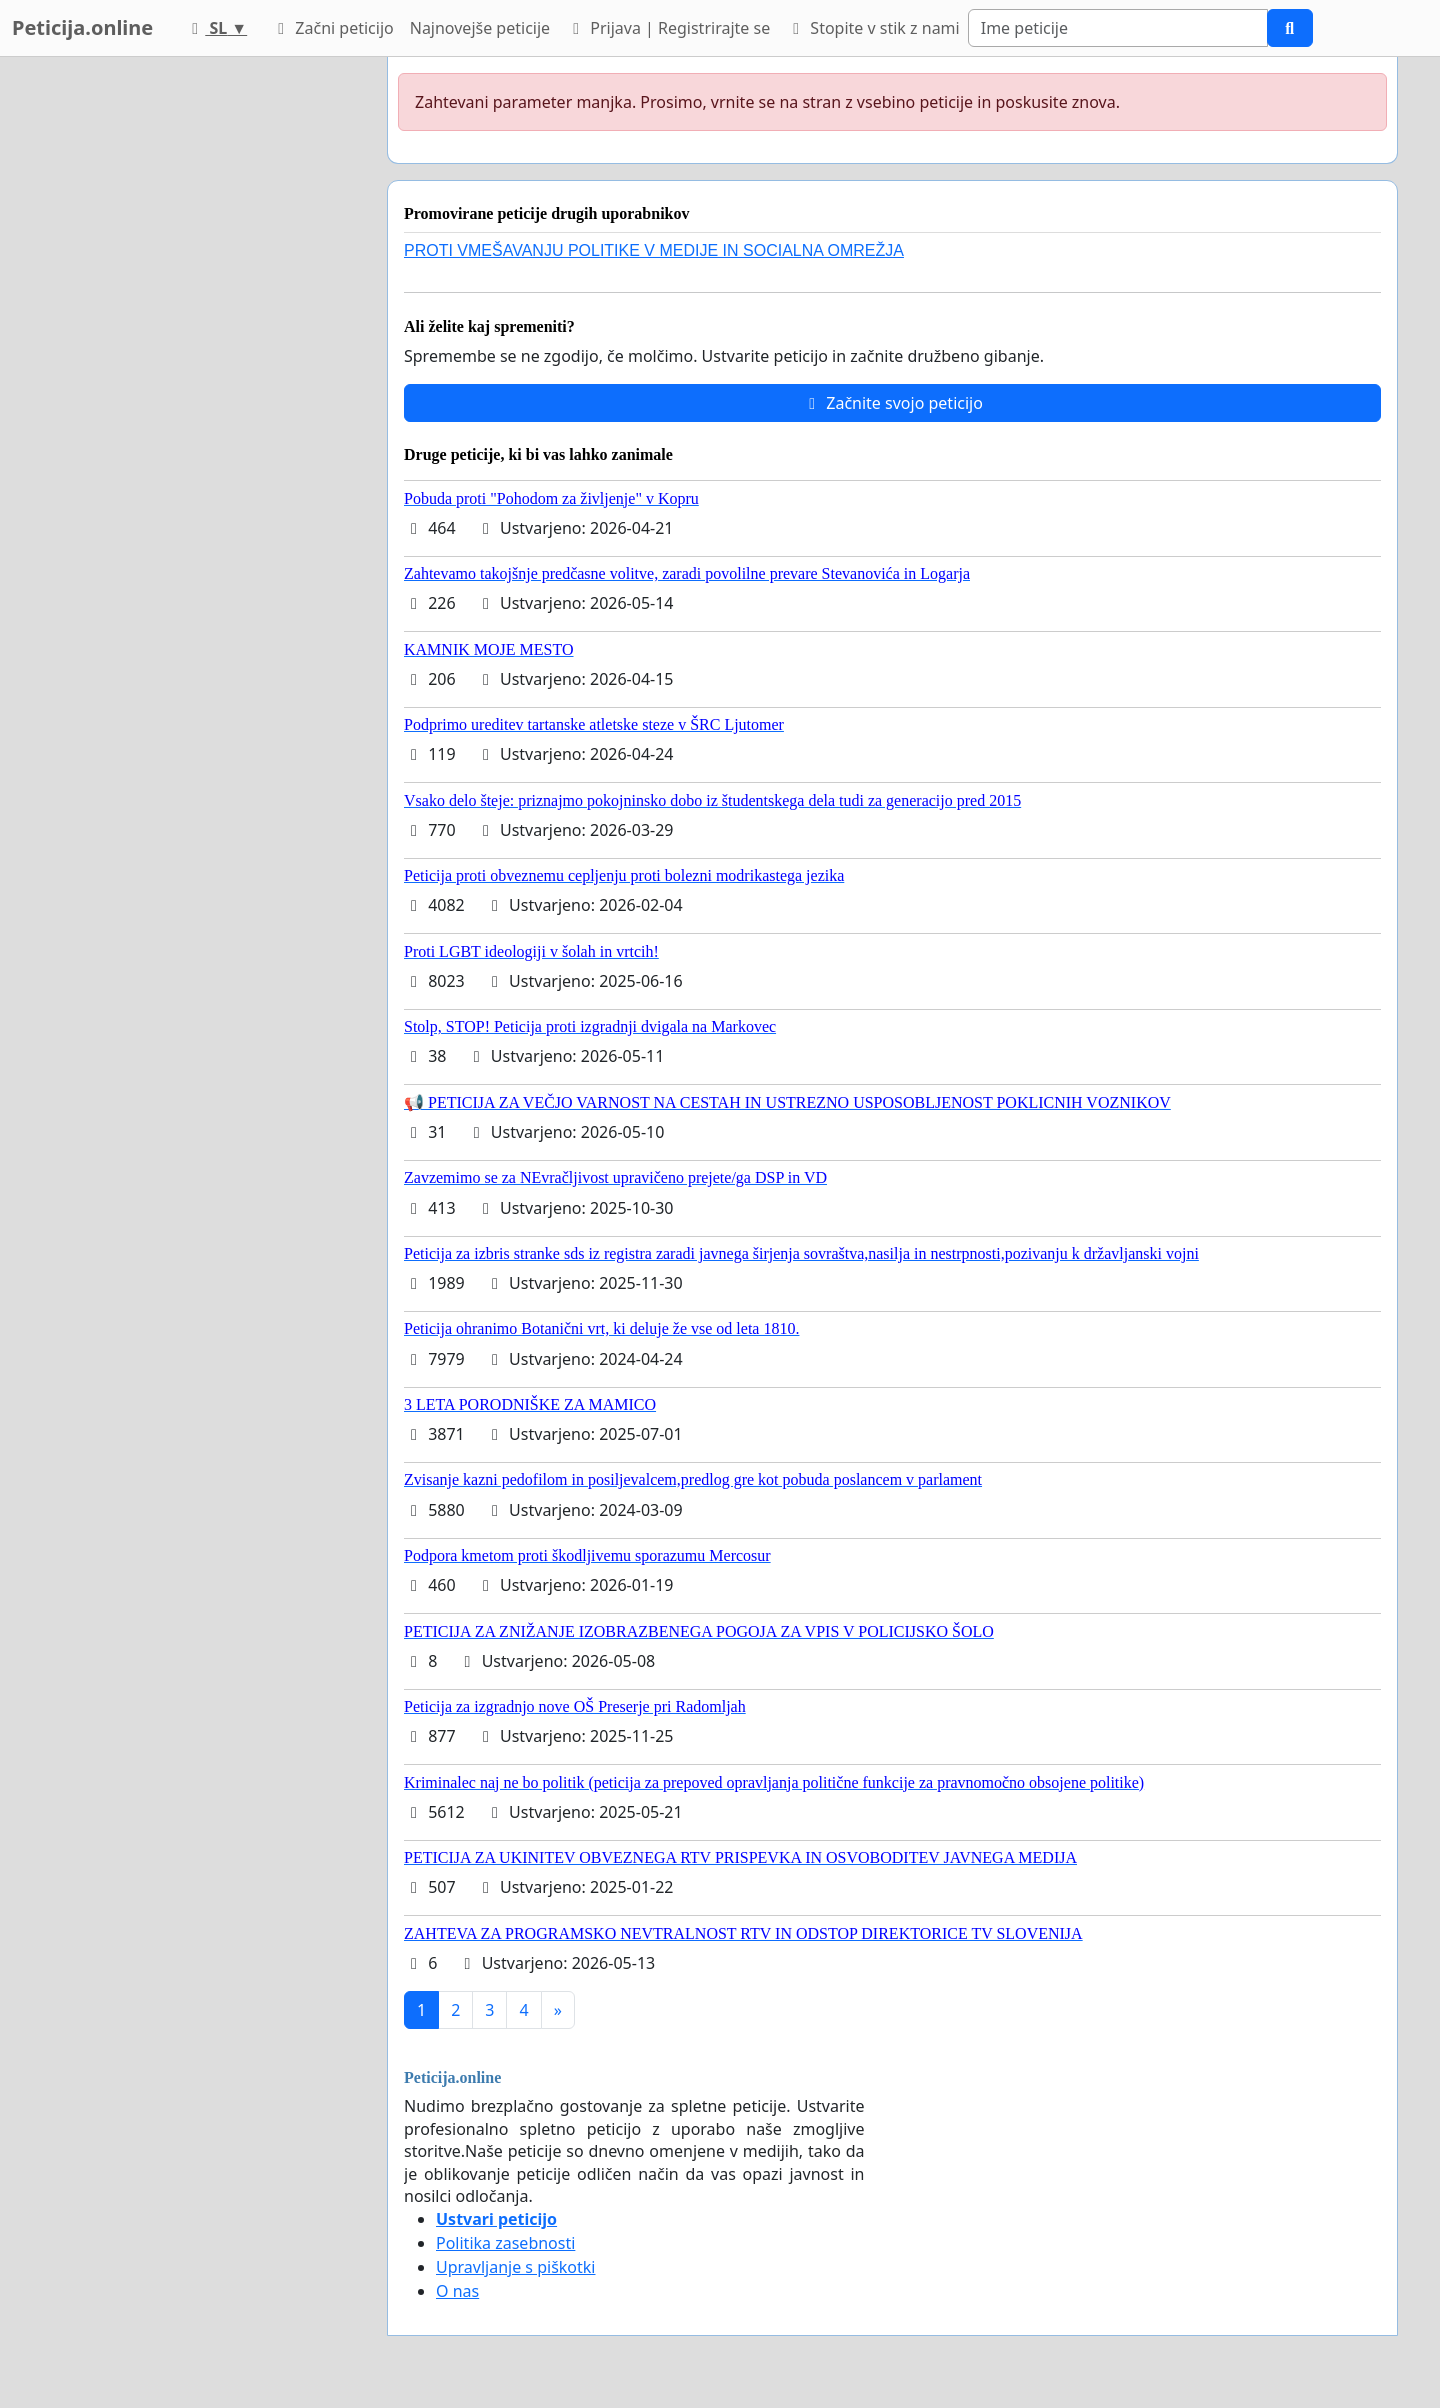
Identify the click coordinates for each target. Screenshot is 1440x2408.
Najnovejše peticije (480, 28)
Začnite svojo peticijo (892, 403)
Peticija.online (82, 27)
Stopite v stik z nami (873, 28)
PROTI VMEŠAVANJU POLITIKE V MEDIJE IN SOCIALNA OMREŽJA (654, 250)
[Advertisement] (192, 357)
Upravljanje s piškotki (516, 2267)
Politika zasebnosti (505, 2243)
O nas (457, 2291)
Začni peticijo (332, 28)
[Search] (1118, 28)
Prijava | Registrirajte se (668, 28)
